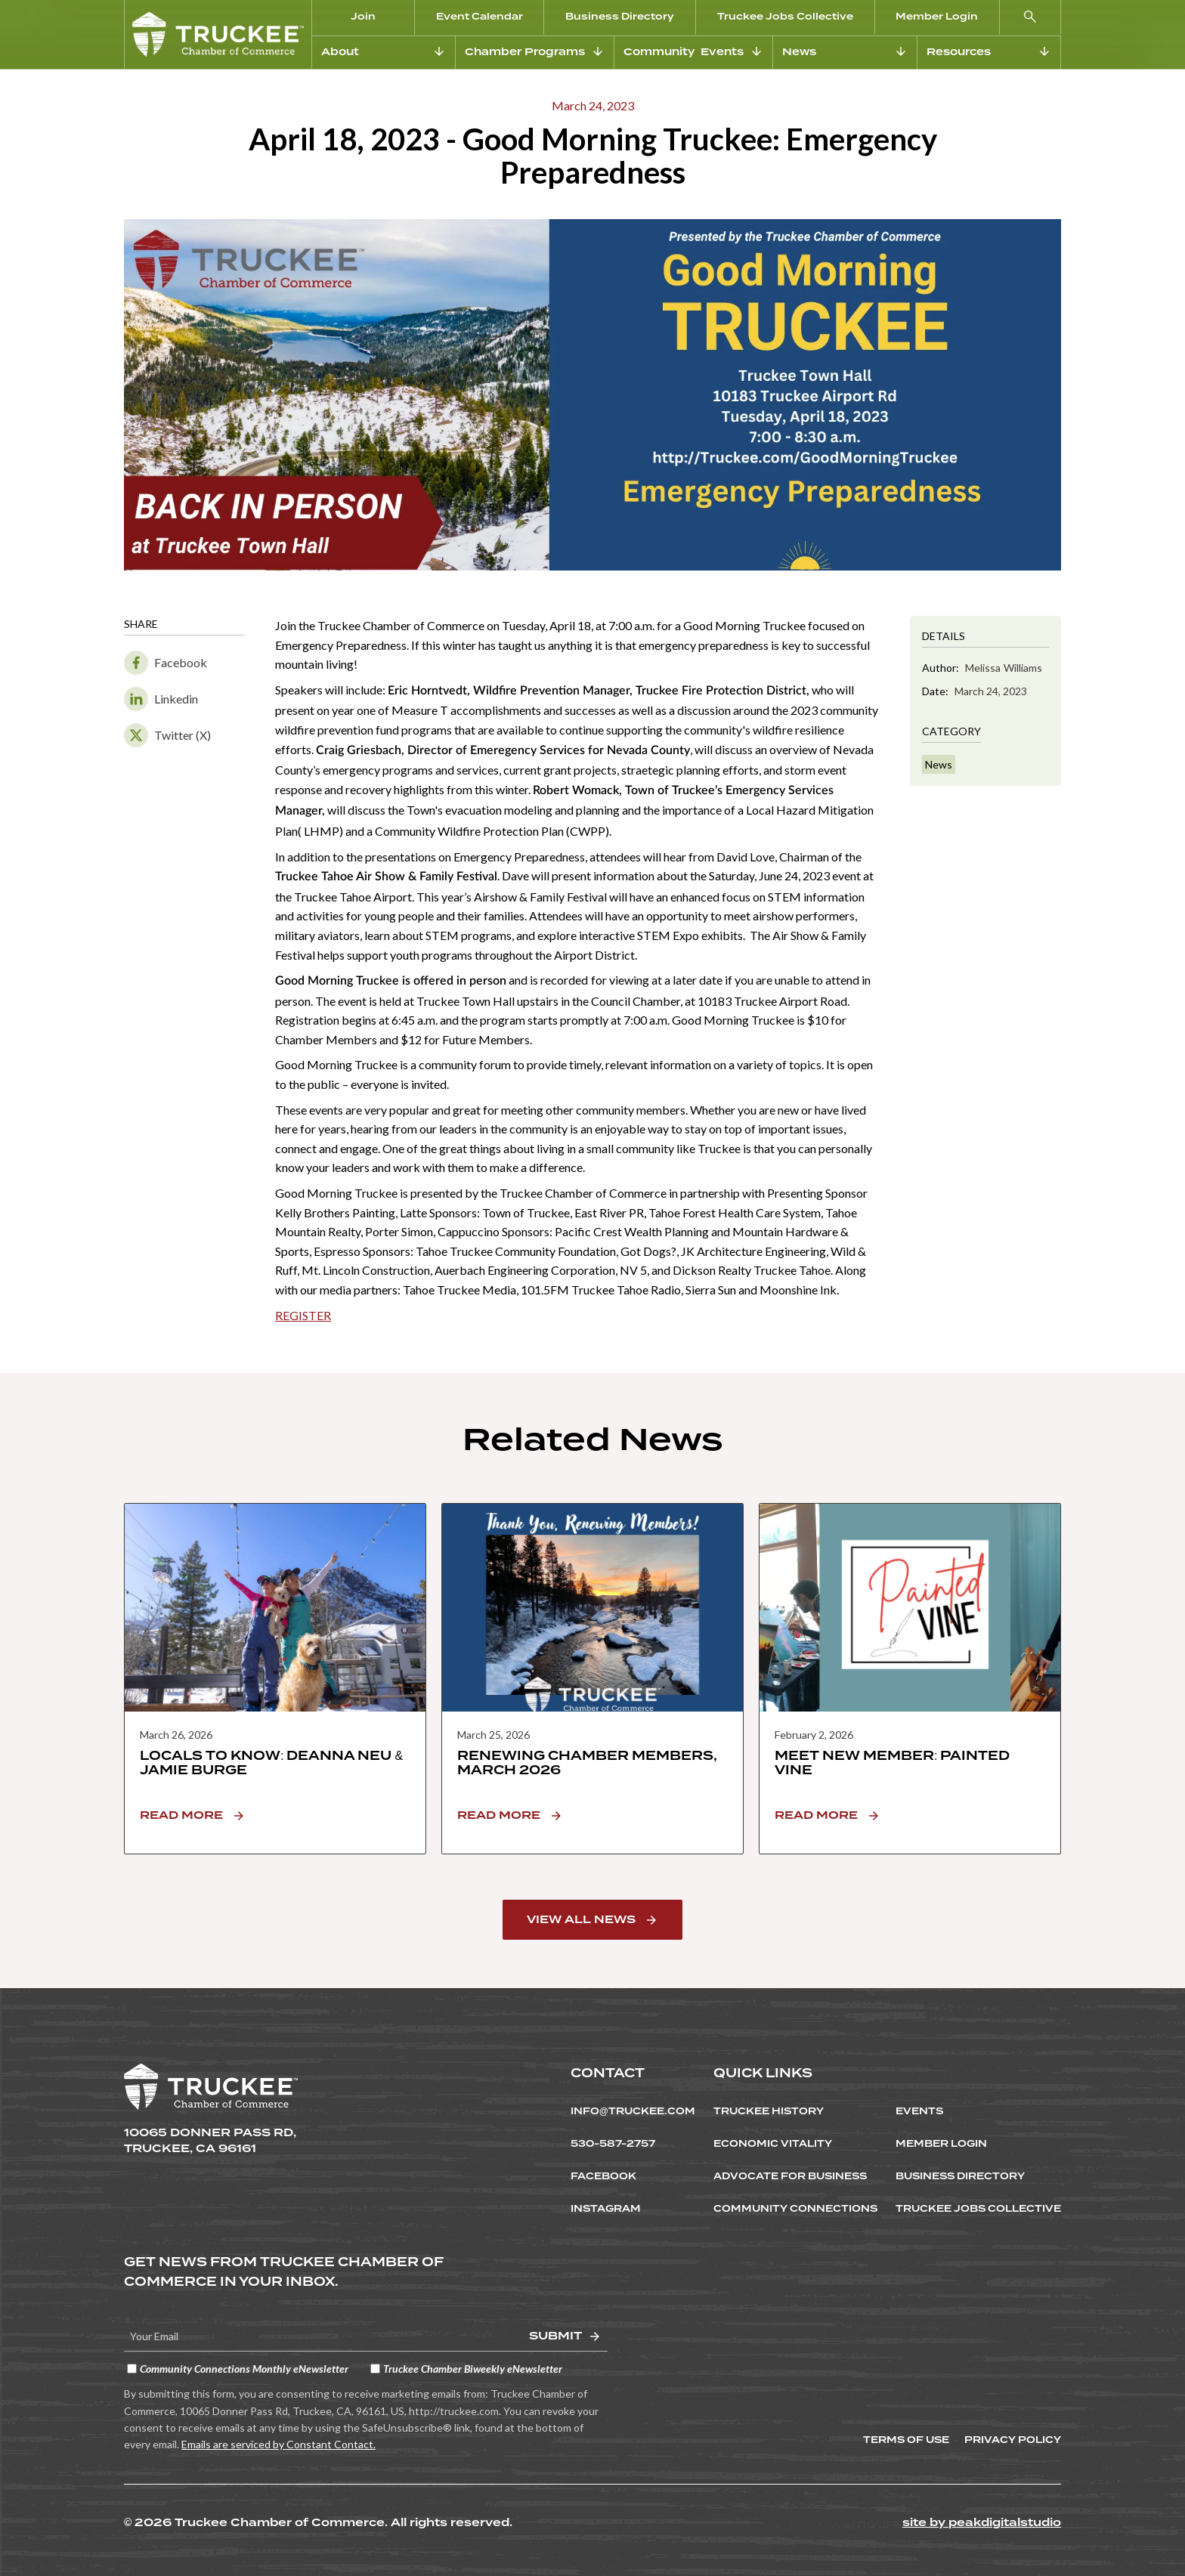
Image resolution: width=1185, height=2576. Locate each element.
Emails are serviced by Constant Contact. (278, 2444)
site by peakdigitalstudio (981, 2522)
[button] (1030, 18)
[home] (218, 34)
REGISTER (303, 1315)
